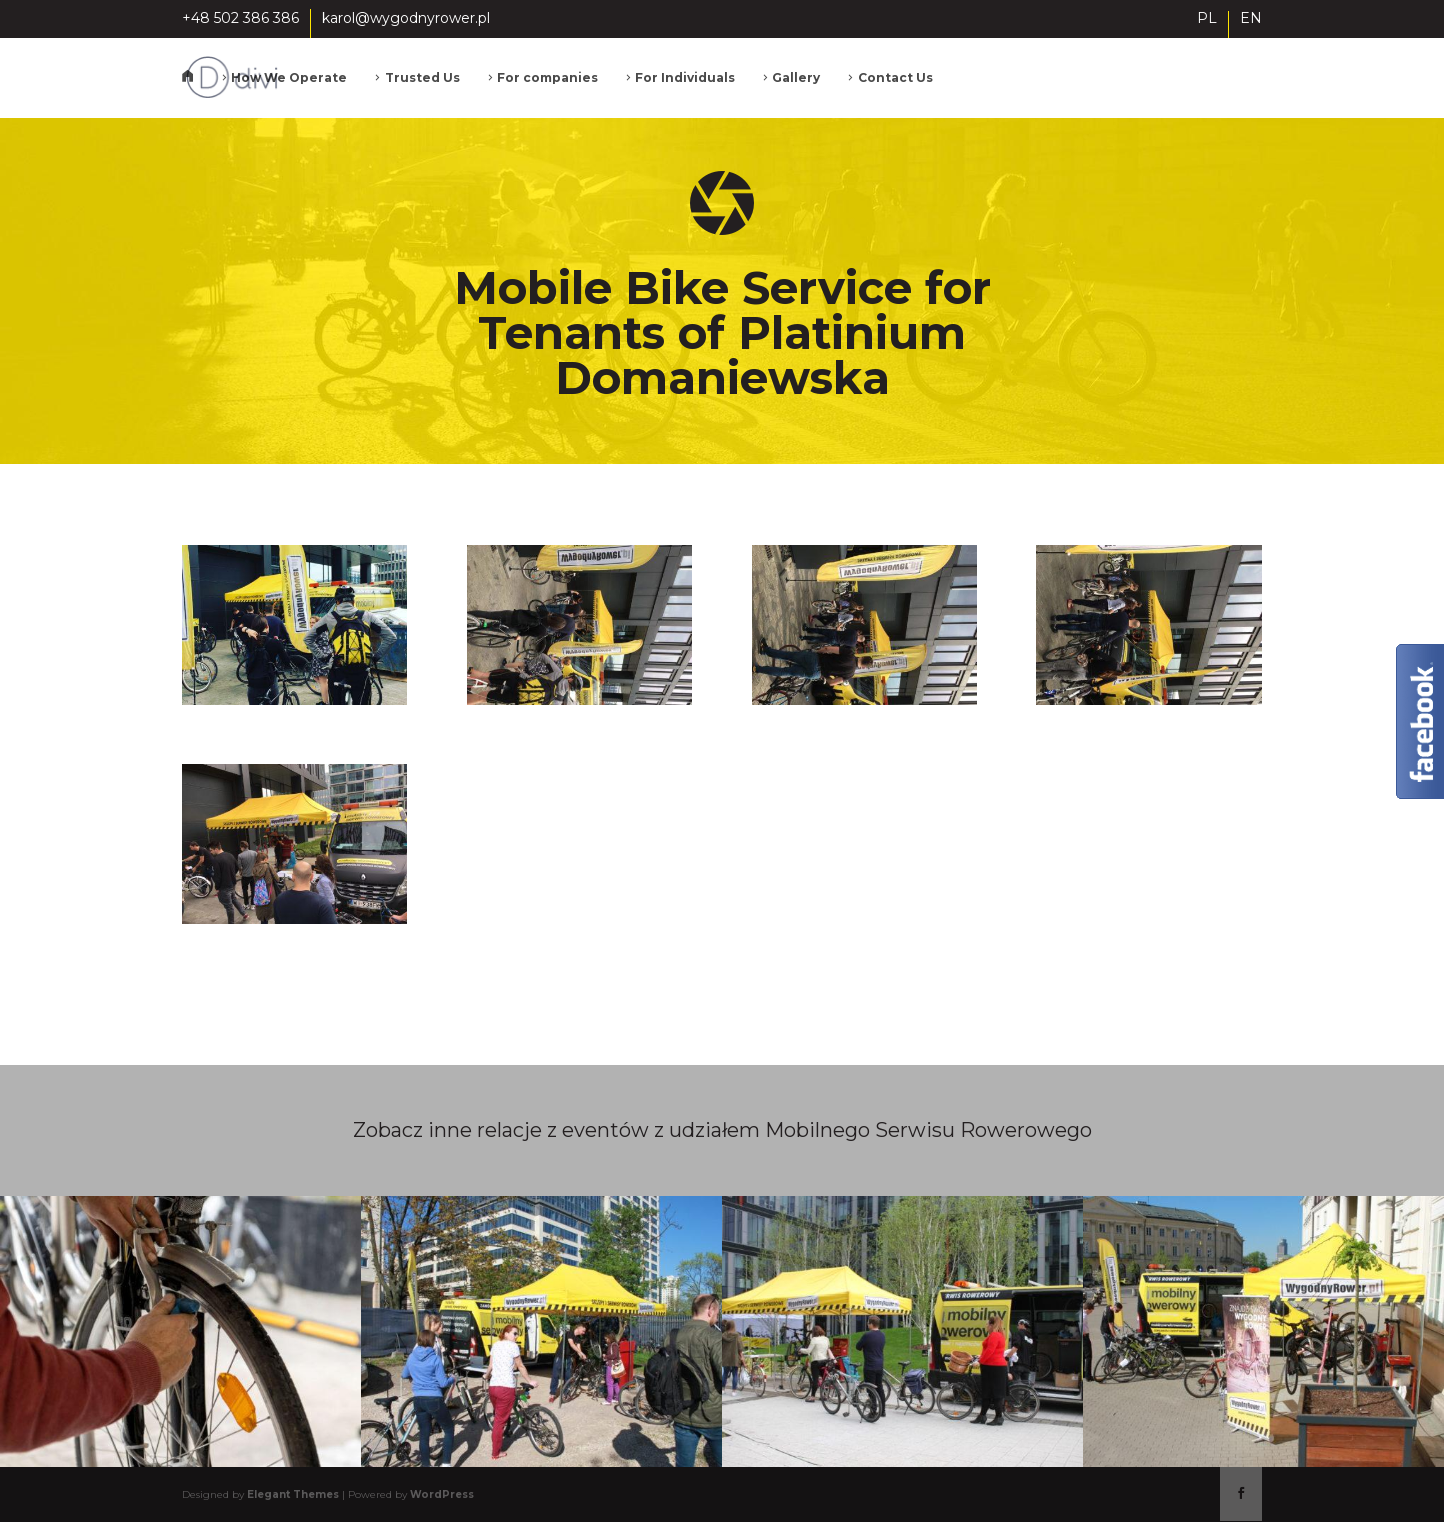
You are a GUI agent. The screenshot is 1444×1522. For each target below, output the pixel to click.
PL (1207, 19)
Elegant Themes (293, 1494)
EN (1251, 19)
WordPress (442, 1494)
